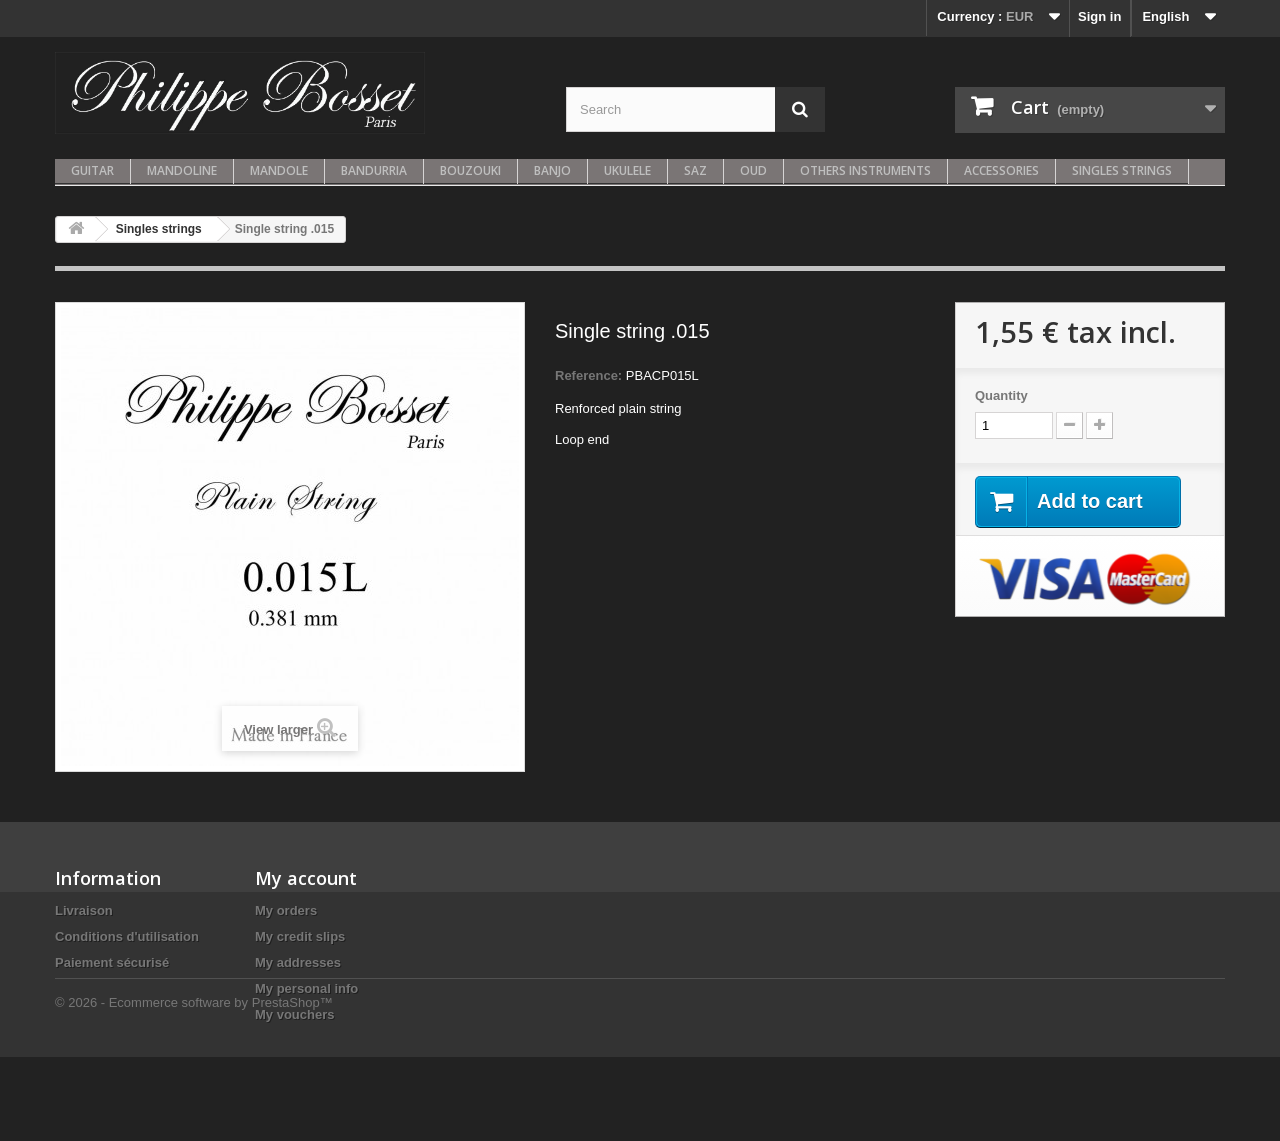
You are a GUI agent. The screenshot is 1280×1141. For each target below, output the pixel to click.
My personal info (306, 988)
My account (306, 878)
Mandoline (182, 170)
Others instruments (865, 170)
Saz (695, 170)
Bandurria (374, 170)
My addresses (298, 962)
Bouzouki (470, 170)
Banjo (552, 170)
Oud (753, 170)
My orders (286, 910)
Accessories (1001, 170)
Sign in (1099, 16)
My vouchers (294, 1014)
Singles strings (1122, 170)
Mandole (279, 170)
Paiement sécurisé (112, 962)
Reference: (588, 375)
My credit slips (300, 936)
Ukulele (627, 170)
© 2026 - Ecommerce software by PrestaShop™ (194, 1086)
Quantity (1001, 395)
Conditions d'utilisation (127, 936)
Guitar (92, 170)
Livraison (84, 910)
